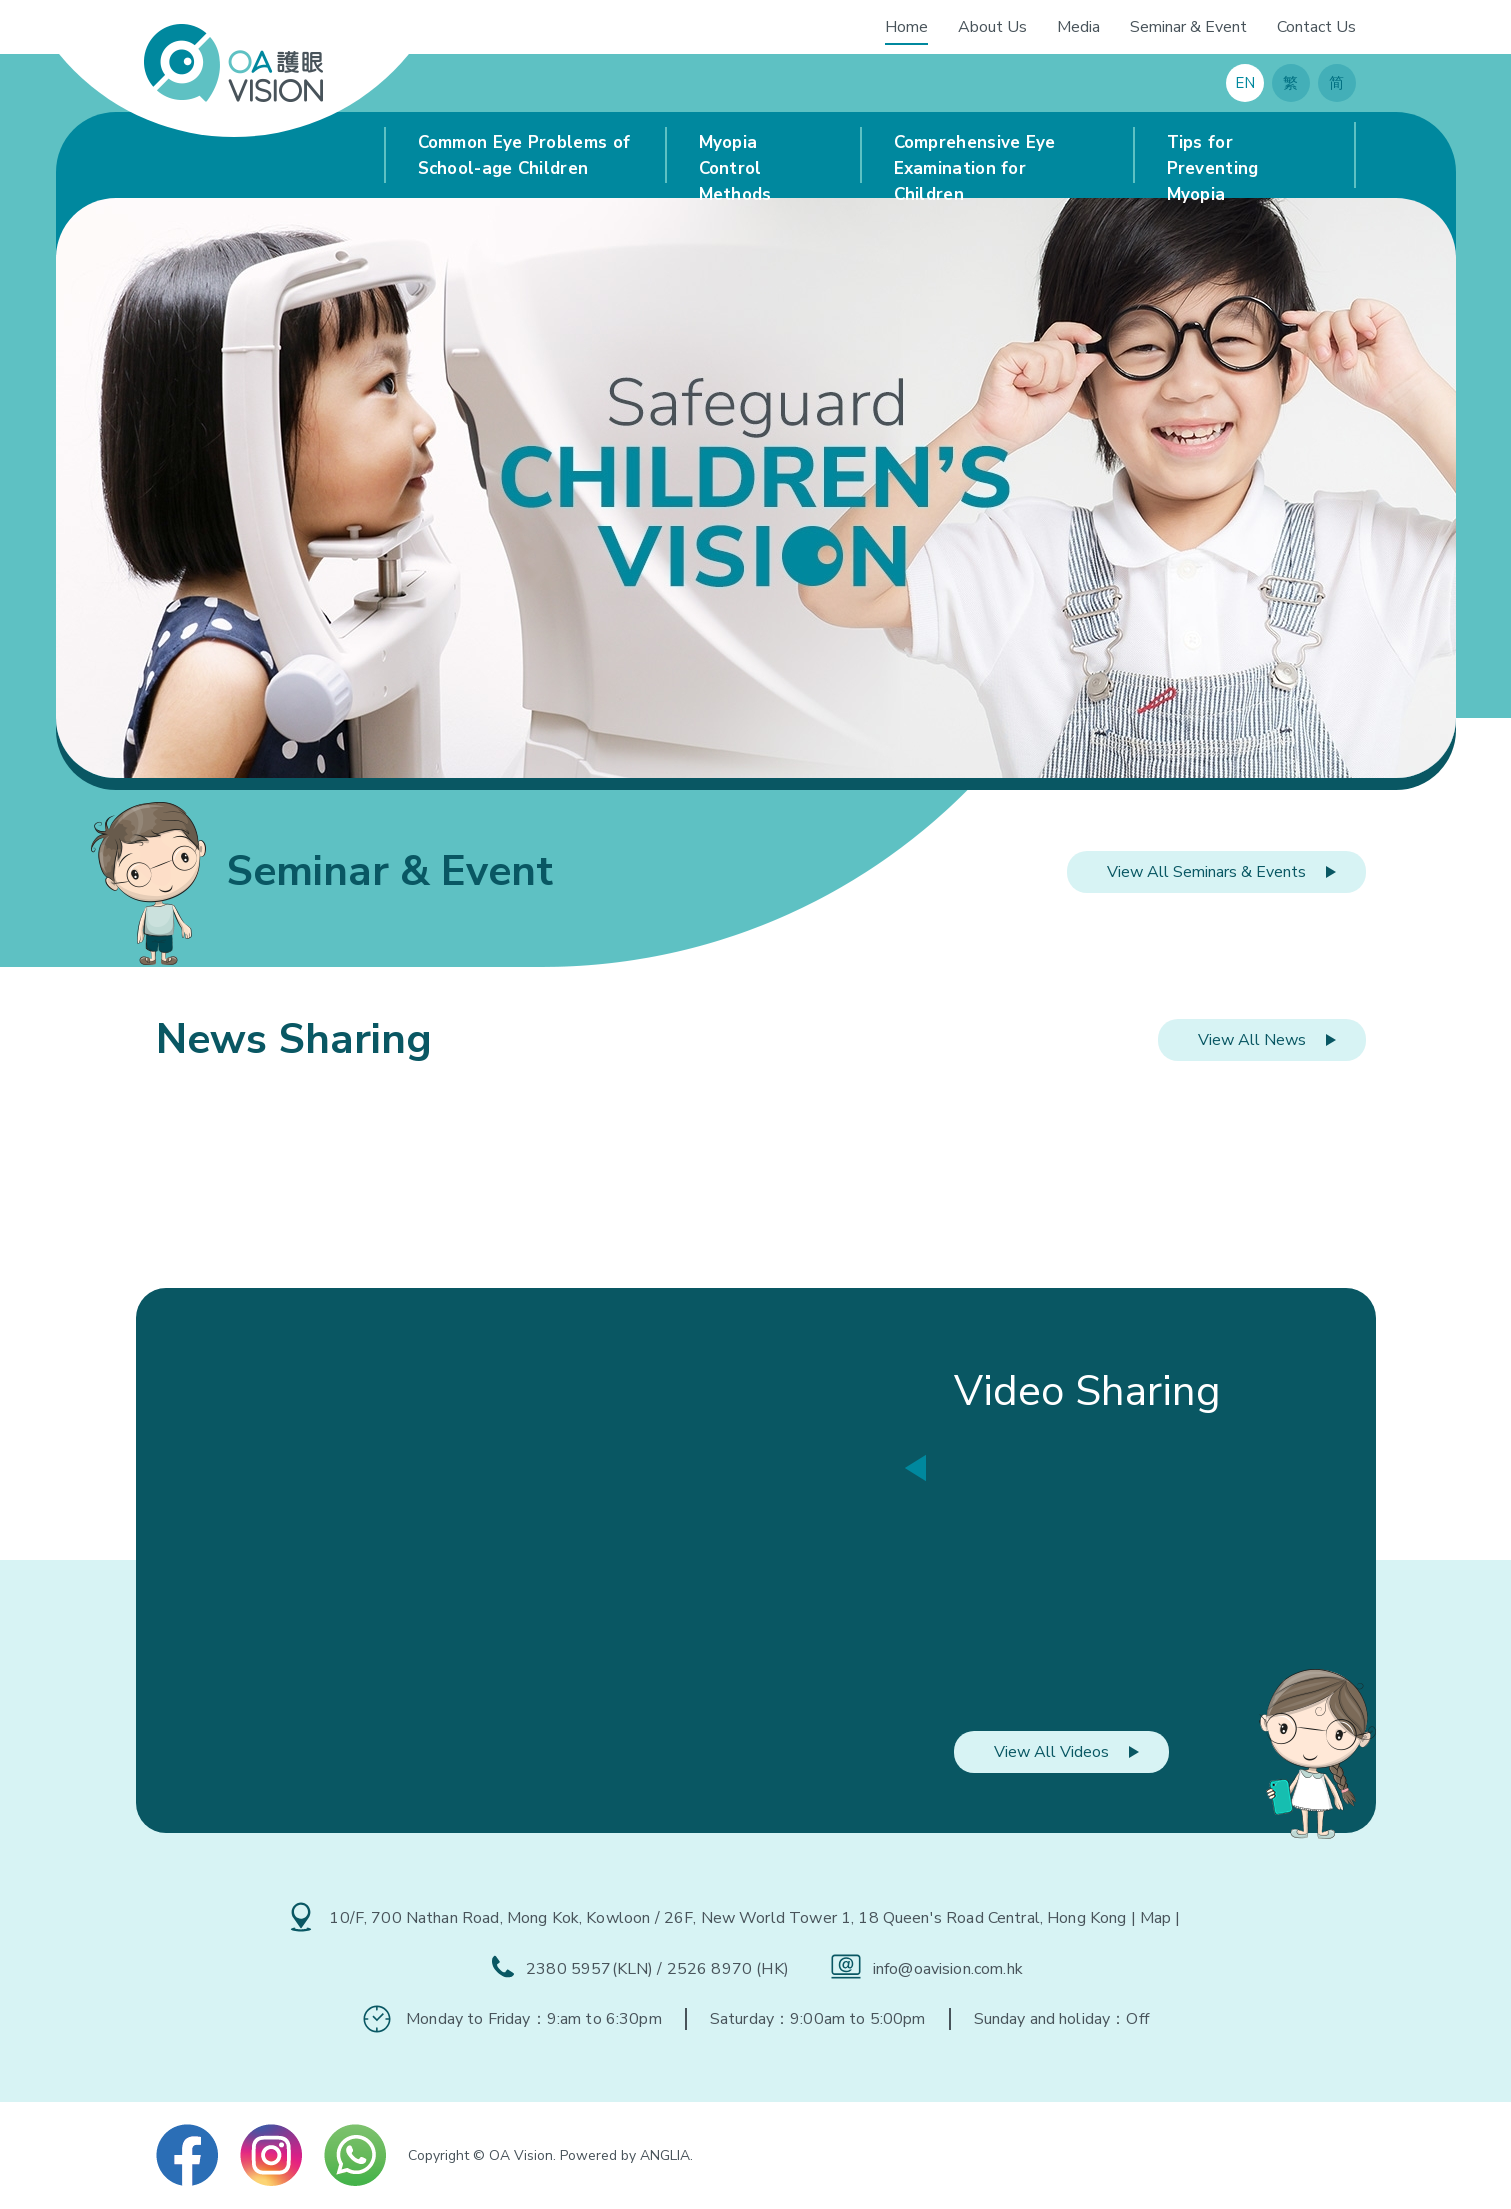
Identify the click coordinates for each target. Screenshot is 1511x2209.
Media (1078, 27)
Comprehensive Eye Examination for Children (975, 159)
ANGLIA (665, 2155)
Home (906, 27)
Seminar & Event (1188, 27)
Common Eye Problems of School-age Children (524, 155)
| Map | (1156, 1918)
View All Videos (1051, 1752)
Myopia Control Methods (735, 159)
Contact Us (1316, 27)
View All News (1252, 1040)
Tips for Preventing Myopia (1213, 159)
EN (1245, 83)
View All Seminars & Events (1206, 872)
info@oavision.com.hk (948, 1969)
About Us (992, 27)
